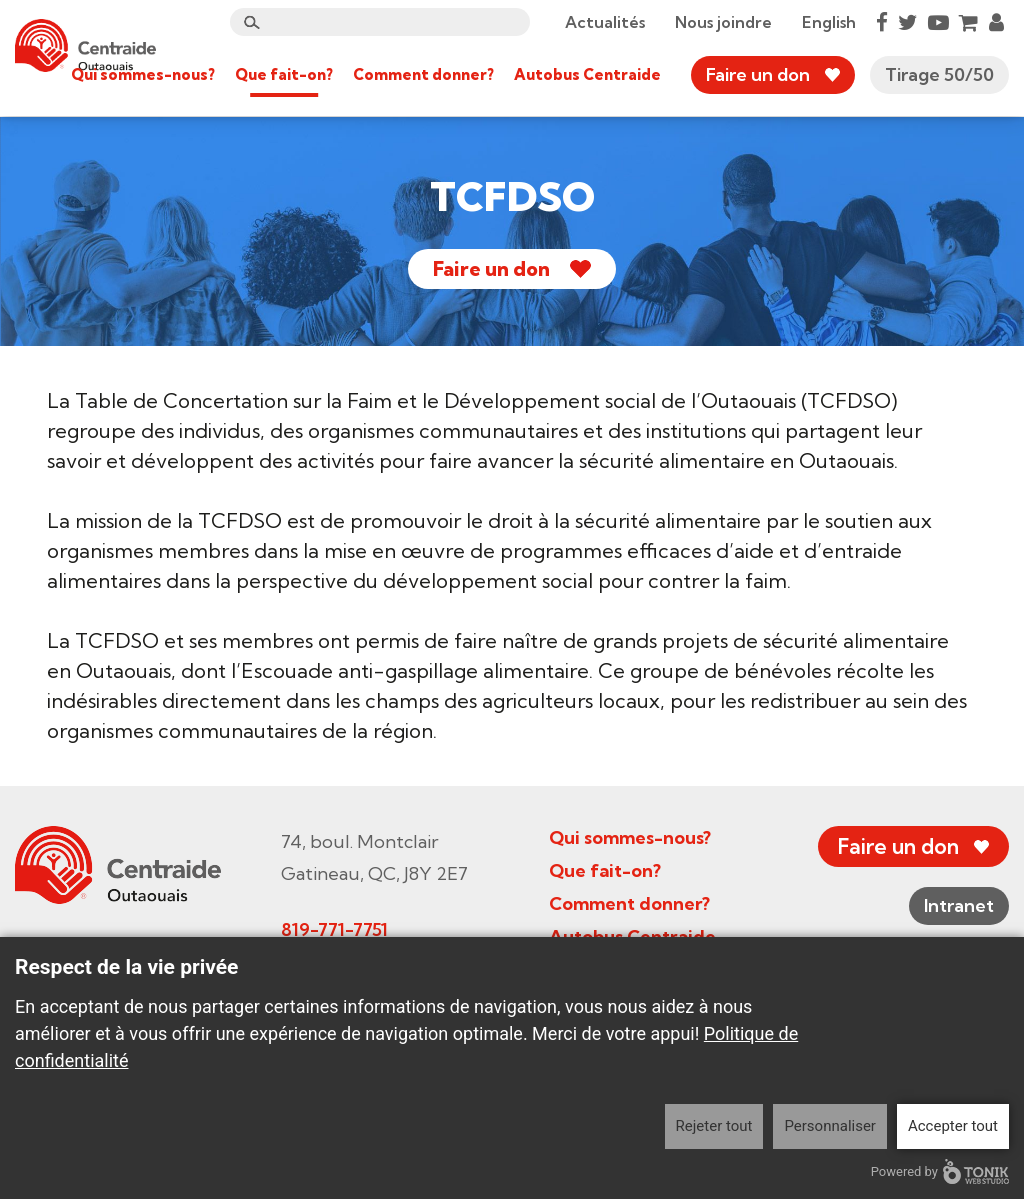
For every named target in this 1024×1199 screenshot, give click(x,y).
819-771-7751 (334, 929)
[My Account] (996, 22)
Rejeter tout (714, 1126)
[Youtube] (938, 22)
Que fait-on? (284, 74)
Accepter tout (953, 1126)
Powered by (940, 1171)
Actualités (605, 22)
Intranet (959, 905)
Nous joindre (723, 22)
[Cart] (969, 22)
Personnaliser (830, 1126)
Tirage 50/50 (939, 74)
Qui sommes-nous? (143, 74)
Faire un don (758, 74)
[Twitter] (908, 22)
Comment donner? (423, 74)
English (829, 22)
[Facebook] (882, 22)
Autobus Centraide (587, 74)
